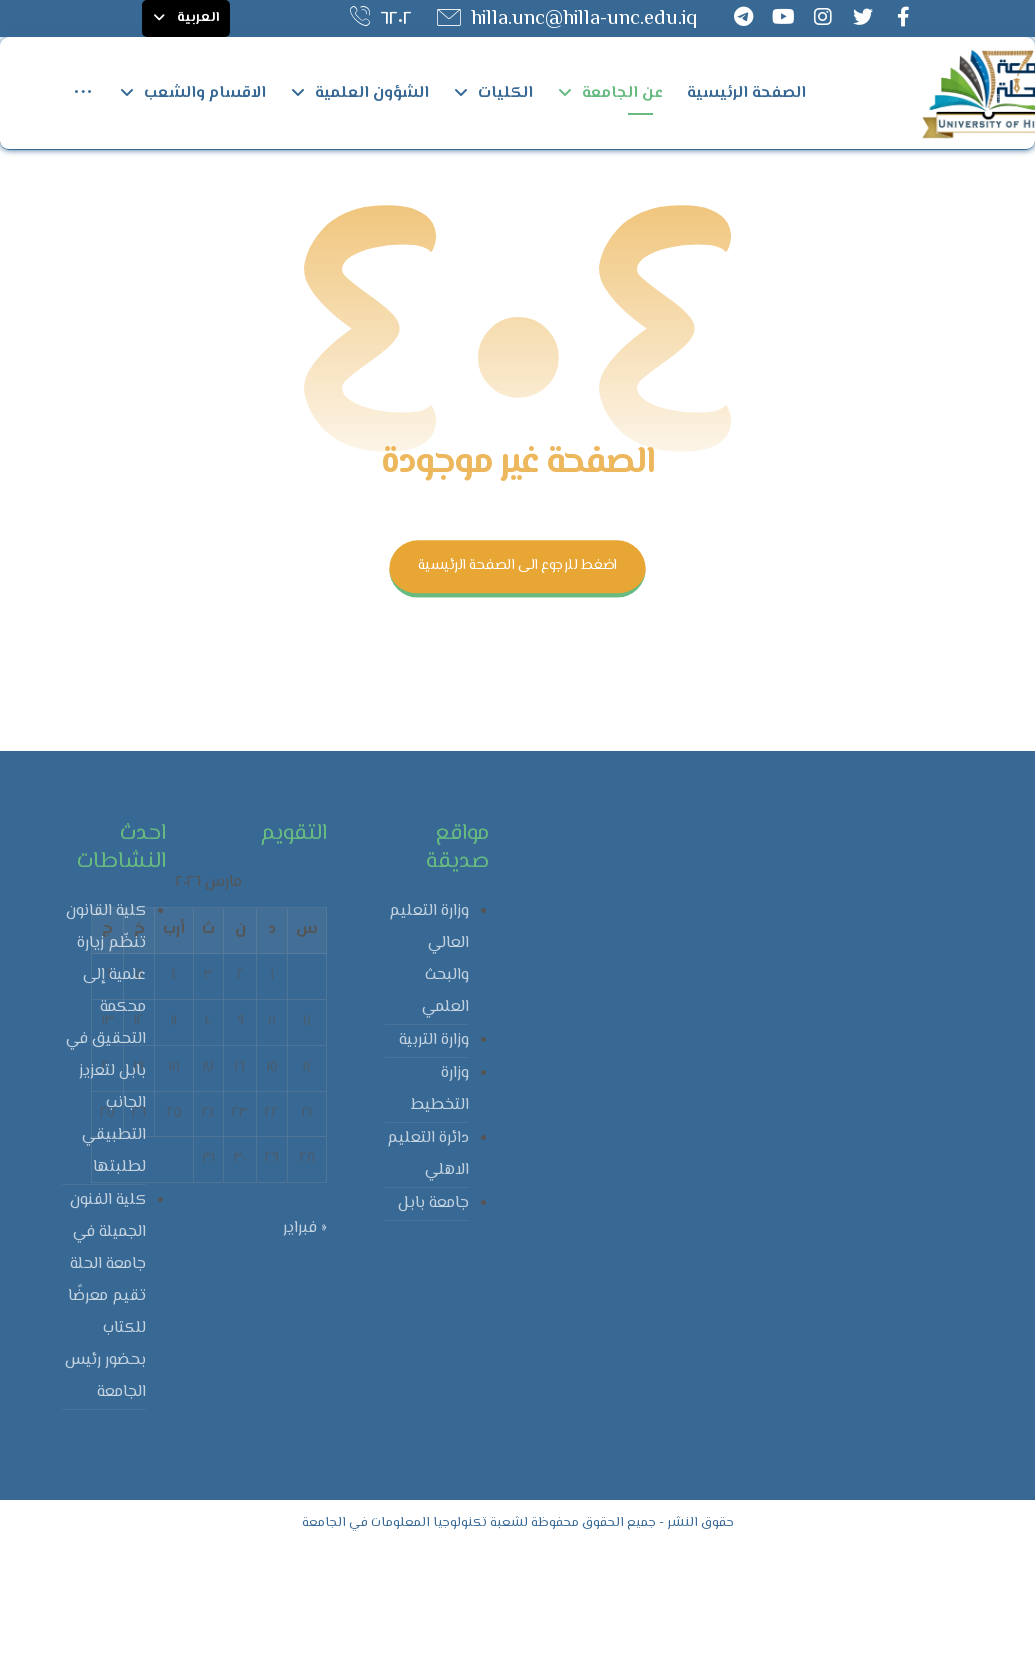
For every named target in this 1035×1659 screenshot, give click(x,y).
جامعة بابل (433, 1313)
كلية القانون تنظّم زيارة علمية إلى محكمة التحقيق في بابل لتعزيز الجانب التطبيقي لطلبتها (106, 1149)
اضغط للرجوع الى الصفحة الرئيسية (517, 676)
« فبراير (305, 1339)
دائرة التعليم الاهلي (428, 1264)
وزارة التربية (434, 1150)
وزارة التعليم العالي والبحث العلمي (429, 1069)
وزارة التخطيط (440, 1199)
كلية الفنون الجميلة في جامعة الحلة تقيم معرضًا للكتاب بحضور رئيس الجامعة (105, 1406)
